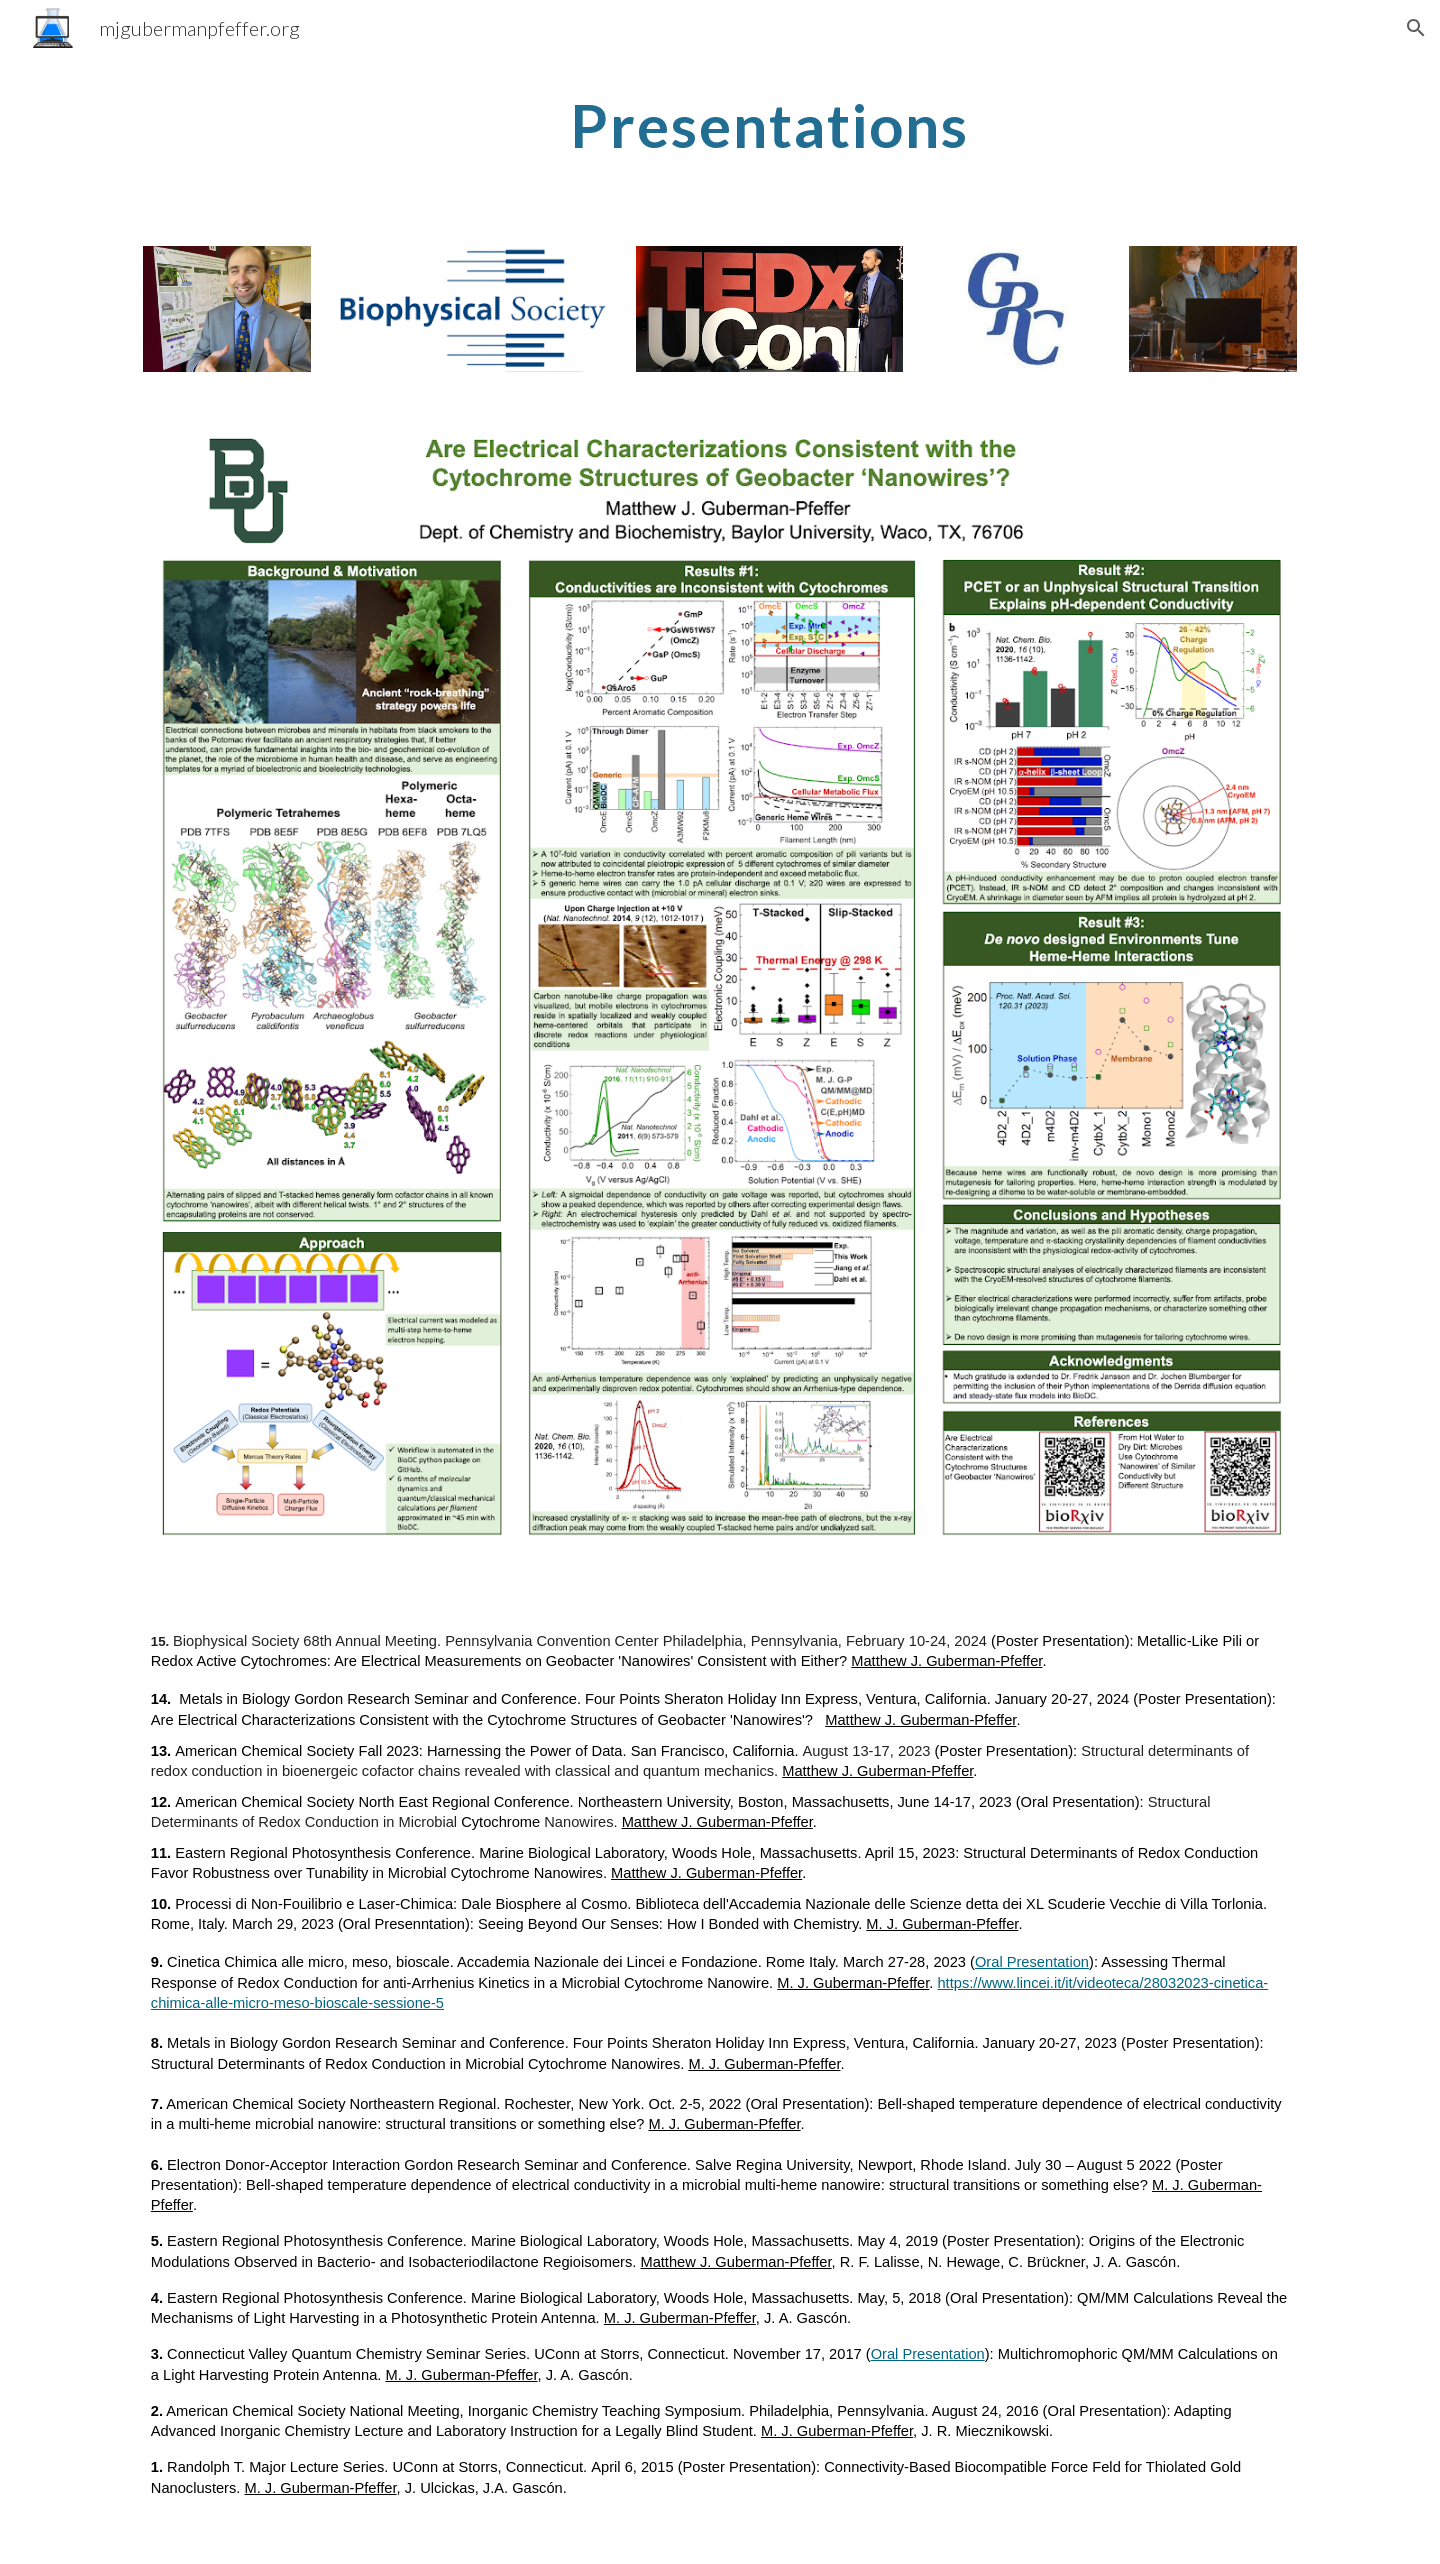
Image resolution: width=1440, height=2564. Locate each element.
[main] (769, 125)
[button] (1416, 28)
